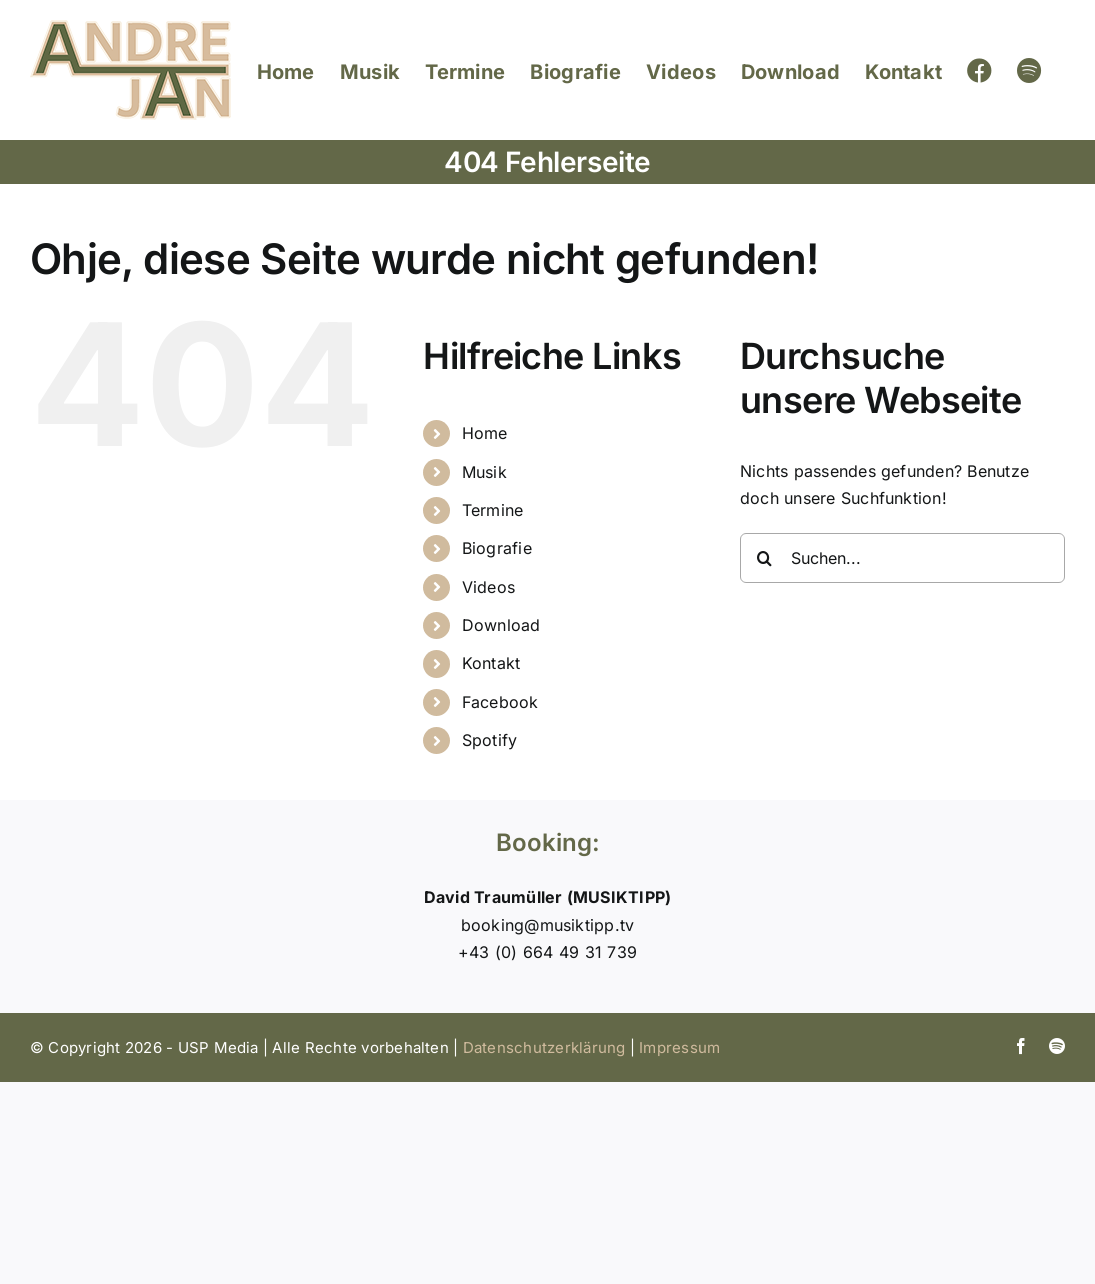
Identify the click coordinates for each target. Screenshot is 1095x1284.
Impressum (679, 1047)
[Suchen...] (902, 558)
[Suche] (765, 558)
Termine (493, 510)
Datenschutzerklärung (544, 1047)
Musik (484, 472)
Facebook (500, 702)
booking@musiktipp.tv (548, 925)
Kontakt (491, 663)
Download (501, 625)
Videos (488, 587)
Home (485, 433)
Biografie (497, 548)
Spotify (490, 740)
